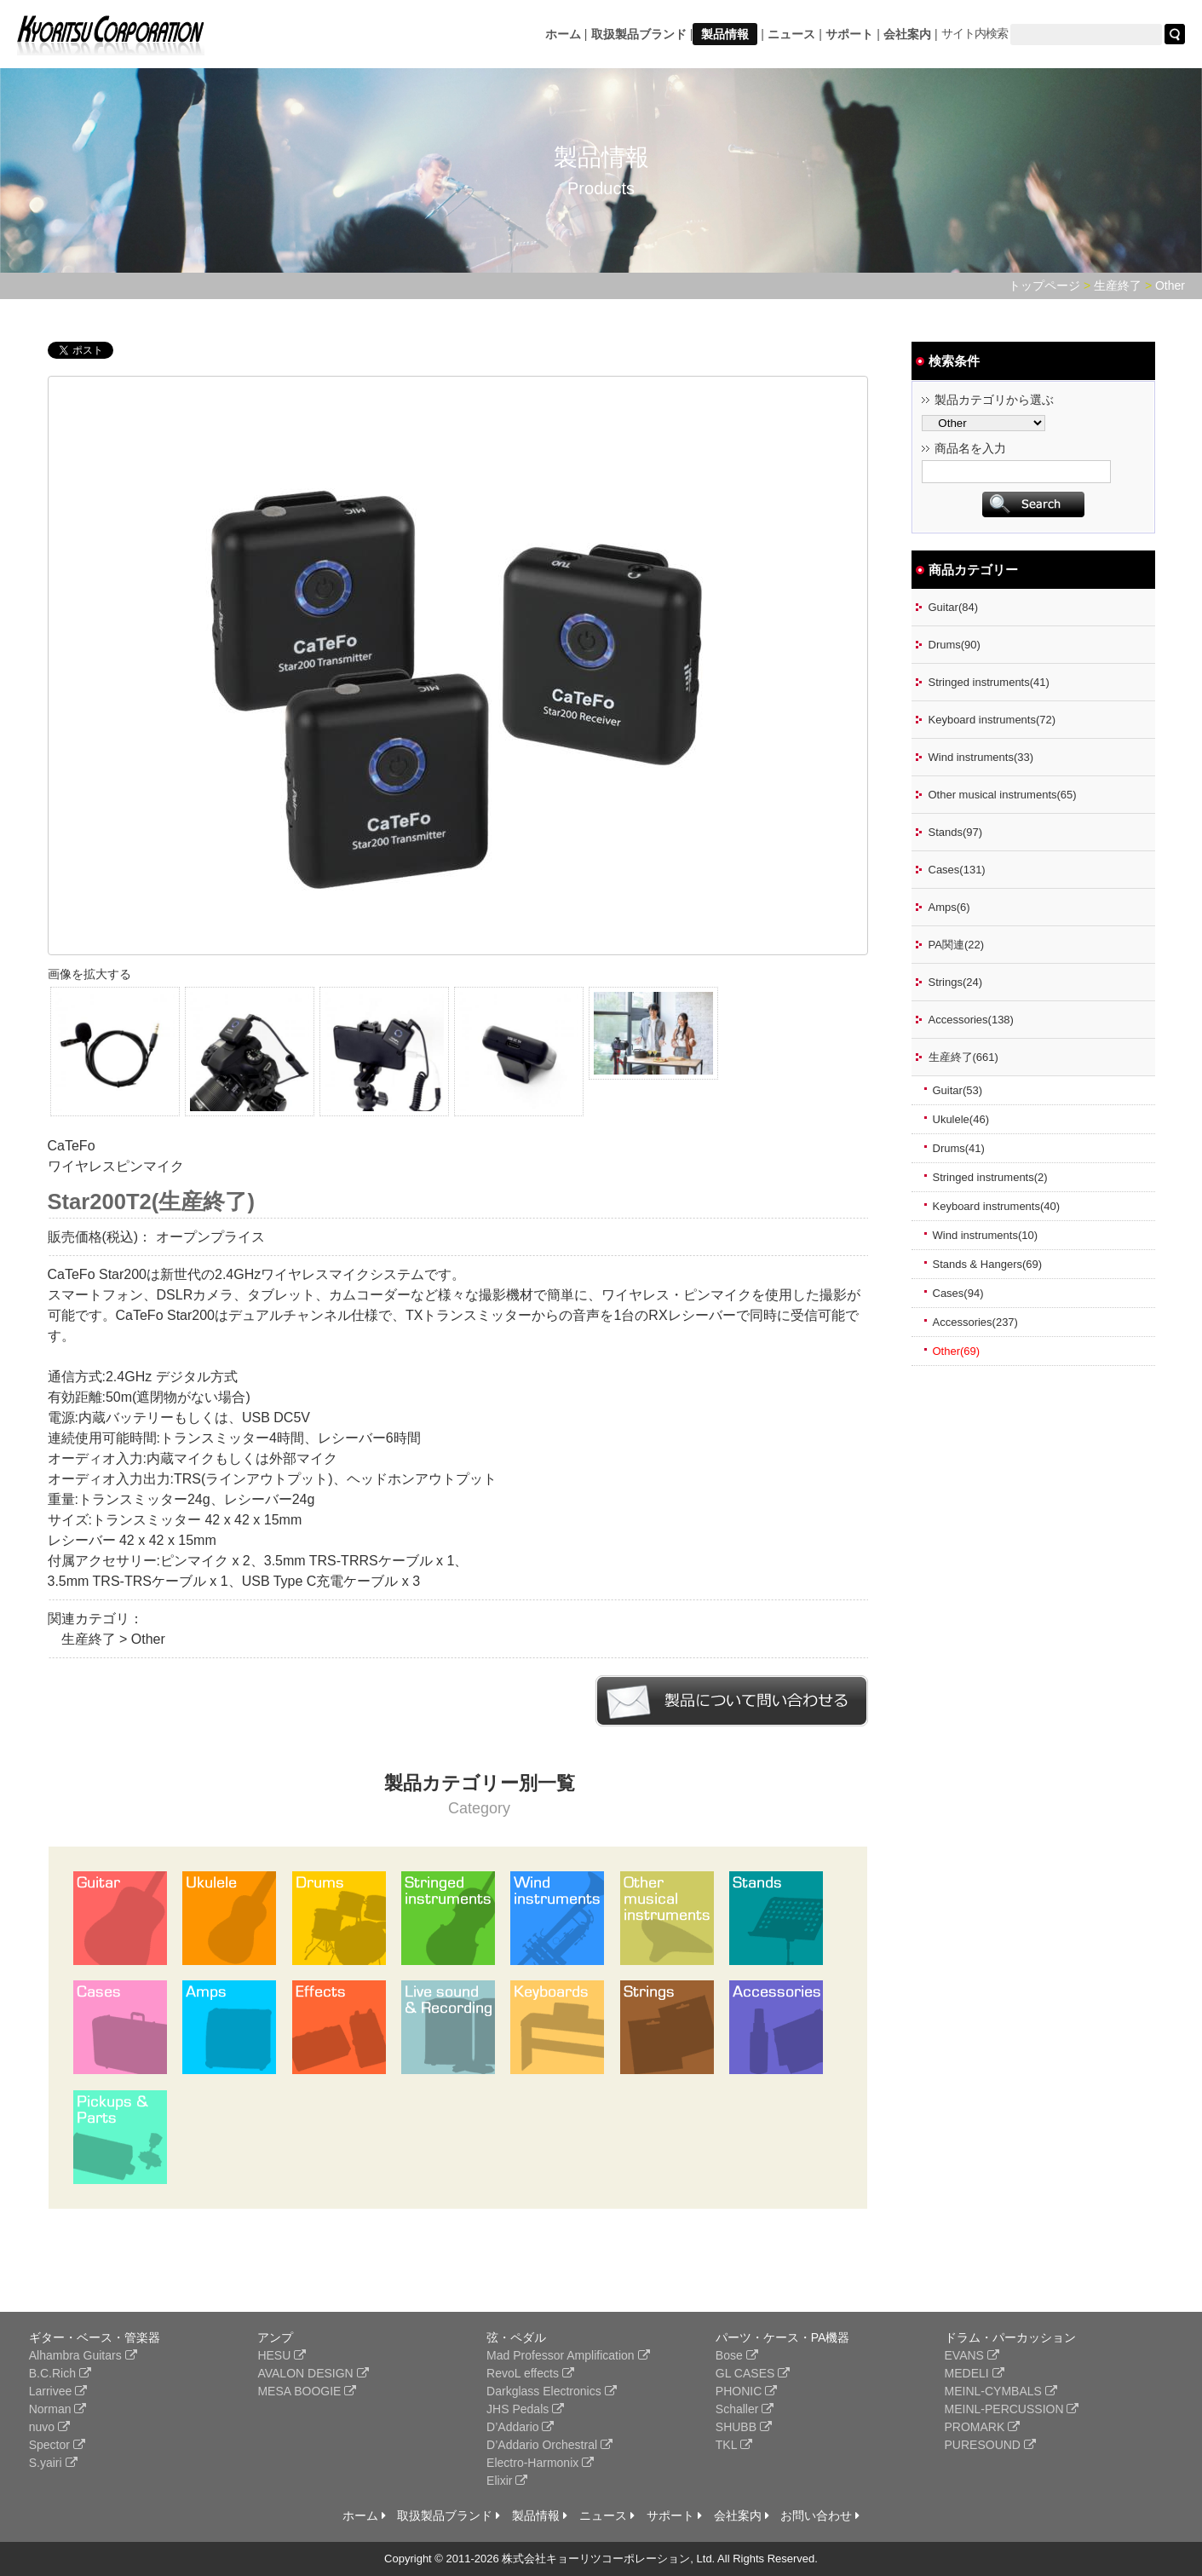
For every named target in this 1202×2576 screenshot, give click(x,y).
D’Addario (520, 2427)
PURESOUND (990, 2445)
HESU (281, 2355)
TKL (734, 2445)
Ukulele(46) (961, 1119)
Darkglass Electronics (551, 2391)
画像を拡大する (89, 974)
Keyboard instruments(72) (992, 719)
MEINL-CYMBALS (1001, 2391)
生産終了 (1118, 285)
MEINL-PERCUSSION (1012, 2409)
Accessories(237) (975, 1322)
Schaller (745, 2409)
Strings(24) (956, 982)
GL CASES (753, 2373)
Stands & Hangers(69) (988, 1264)
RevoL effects (530, 2373)
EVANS (972, 2355)
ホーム (563, 34)
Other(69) (957, 1351)
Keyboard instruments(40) (997, 1206)
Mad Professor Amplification (567, 2355)
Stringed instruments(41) (989, 682)
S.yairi (53, 2462)
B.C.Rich (60, 2373)
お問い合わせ (820, 2515)
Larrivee (58, 2391)
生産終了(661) (963, 1057)
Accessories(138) (971, 1019)
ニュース (791, 34)
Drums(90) (955, 644)
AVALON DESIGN (312, 2373)
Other (1170, 285)
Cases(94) (958, 1293)
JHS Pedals (525, 2409)
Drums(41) (959, 1148)
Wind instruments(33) (981, 757)
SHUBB (744, 2427)
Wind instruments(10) (985, 1235)
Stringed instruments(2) (990, 1177)
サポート (849, 34)
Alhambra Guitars (83, 2355)
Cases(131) (957, 869)
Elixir (506, 2480)
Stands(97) (956, 832)
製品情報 (725, 34)
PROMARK (983, 2427)
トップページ (1044, 285)
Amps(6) (949, 907)
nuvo (49, 2427)
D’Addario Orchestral (549, 2445)
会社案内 (907, 34)
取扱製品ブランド (639, 34)
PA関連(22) (957, 944)
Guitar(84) (954, 607)
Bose (737, 2355)
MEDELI (974, 2373)
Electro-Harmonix (540, 2462)
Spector (57, 2445)
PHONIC (746, 2391)
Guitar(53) (958, 1090)
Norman (58, 2409)
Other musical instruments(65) (1003, 794)
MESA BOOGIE (306, 2391)
